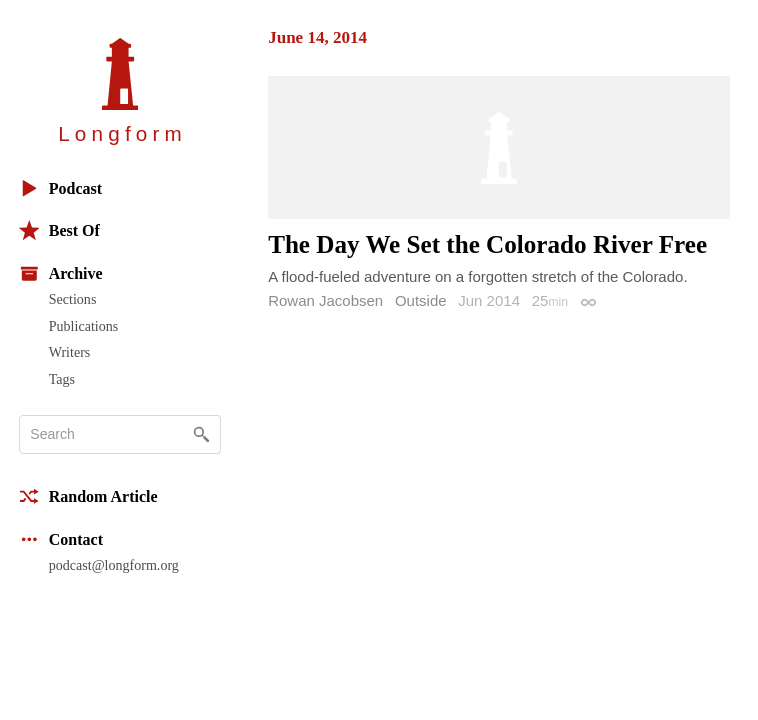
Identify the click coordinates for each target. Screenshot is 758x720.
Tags (62, 379)
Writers (70, 352)
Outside (421, 300)
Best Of (59, 230)
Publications (83, 326)
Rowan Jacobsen (325, 300)
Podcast (60, 188)
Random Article (88, 496)
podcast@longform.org (114, 565)
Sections (73, 299)
